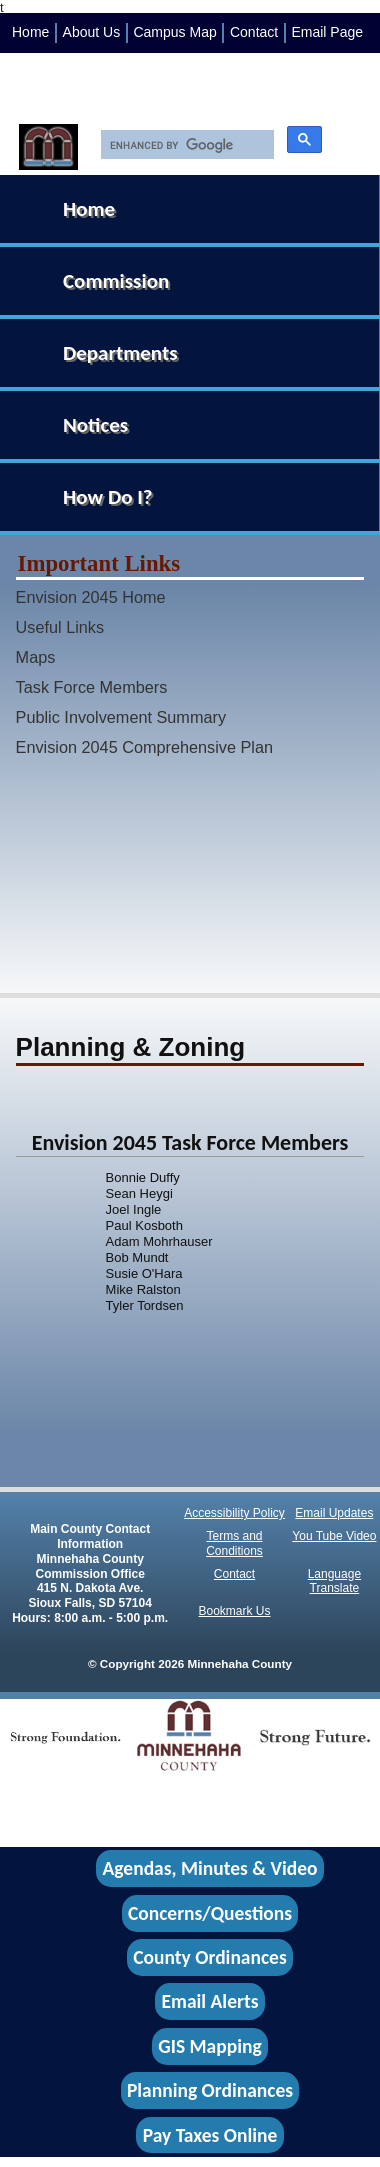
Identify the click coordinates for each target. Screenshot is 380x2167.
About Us (92, 32)
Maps (36, 657)
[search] (182, 145)
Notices (95, 425)
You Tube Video (334, 1536)
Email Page (327, 32)
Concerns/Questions (210, 1913)
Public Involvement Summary (121, 717)
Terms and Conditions (234, 1543)
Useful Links (60, 627)
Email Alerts (210, 2002)
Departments (120, 353)
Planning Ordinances (210, 2091)
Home (30, 32)
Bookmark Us (235, 1611)
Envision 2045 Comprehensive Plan (144, 747)
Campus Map (174, 32)
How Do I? (108, 497)
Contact (254, 32)
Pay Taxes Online (210, 2135)
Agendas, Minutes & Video (210, 1869)
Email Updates (334, 1513)
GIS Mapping (209, 2046)
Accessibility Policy (234, 1513)
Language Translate (334, 1581)
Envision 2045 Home (91, 597)
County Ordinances (209, 1957)
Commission (116, 281)
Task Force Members (92, 687)
